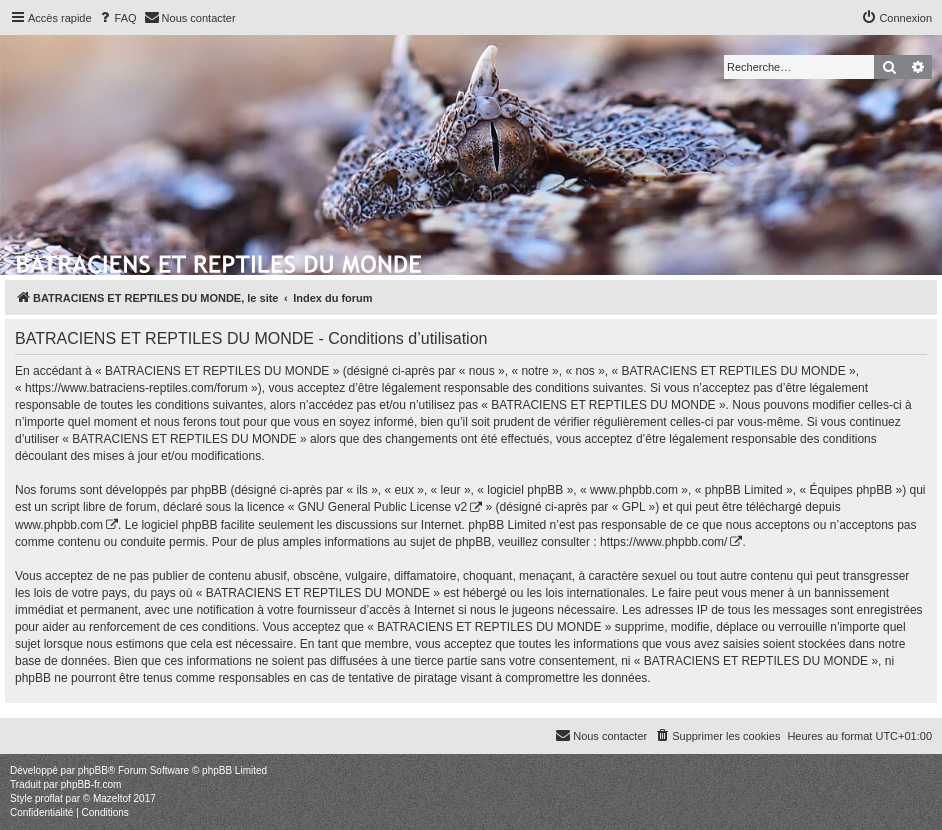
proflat (49, 798)
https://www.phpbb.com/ (663, 542)
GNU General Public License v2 (382, 507)
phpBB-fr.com (91, 784)
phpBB (93, 770)
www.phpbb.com (59, 525)
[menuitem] (117, 18)
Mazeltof (112, 798)
